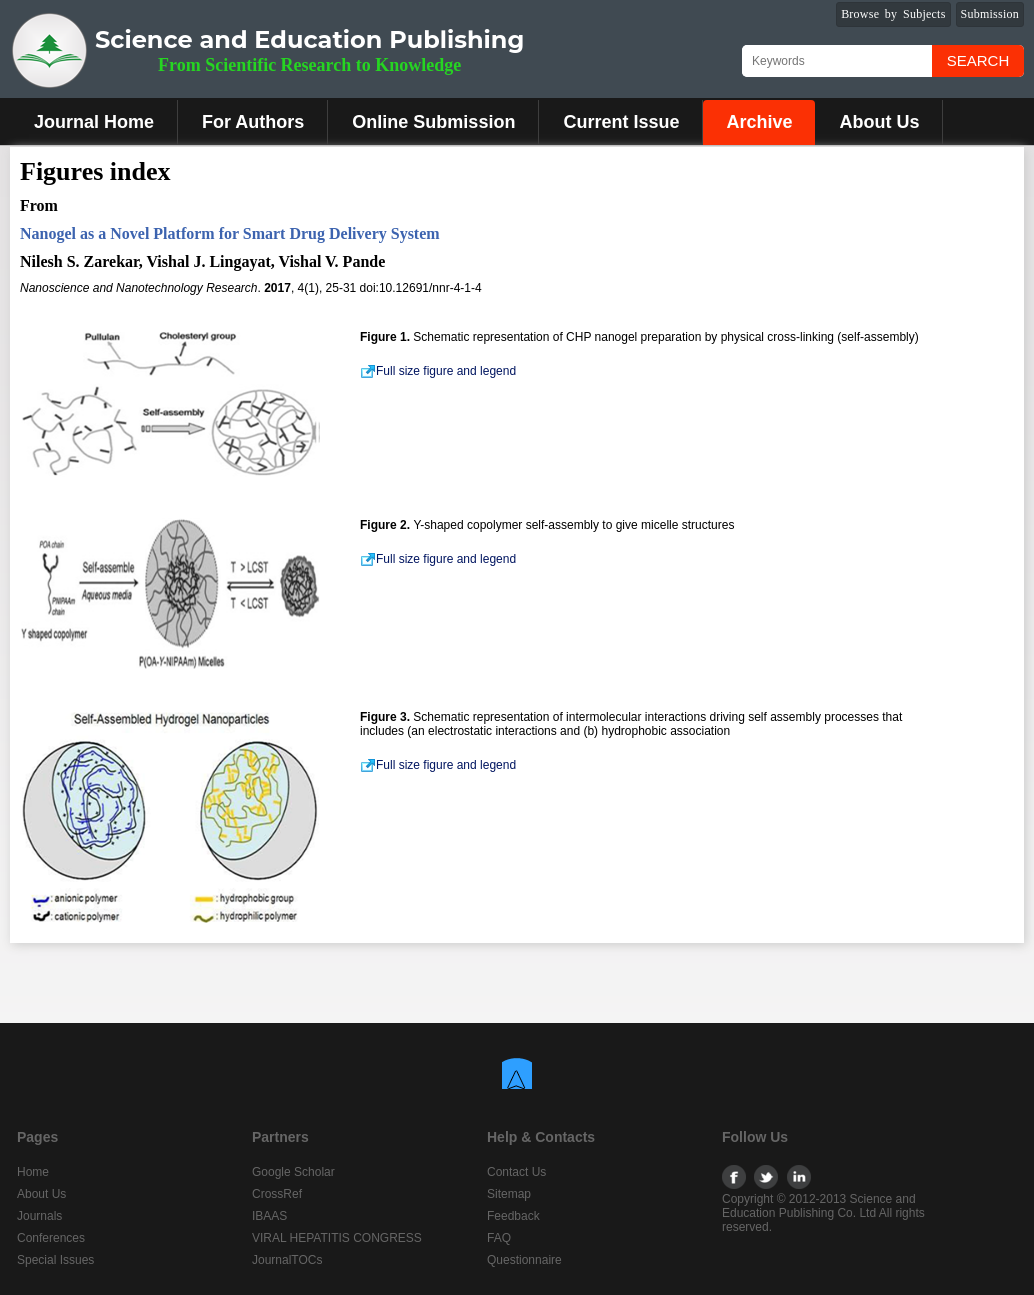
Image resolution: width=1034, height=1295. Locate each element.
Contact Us (516, 1172)
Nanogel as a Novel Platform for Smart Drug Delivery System (230, 233)
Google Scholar (293, 1172)
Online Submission (433, 122)
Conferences (51, 1238)
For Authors (253, 122)
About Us (879, 122)
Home (33, 1172)
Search (978, 60)
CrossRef (277, 1194)
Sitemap (509, 1194)
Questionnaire (524, 1260)
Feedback (513, 1216)
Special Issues (55, 1260)
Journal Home (94, 122)
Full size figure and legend (438, 371)
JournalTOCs (287, 1260)
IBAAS (269, 1216)
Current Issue (621, 122)
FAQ (499, 1238)
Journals (39, 1216)
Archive (759, 122)
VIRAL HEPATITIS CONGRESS (337, 1238)
